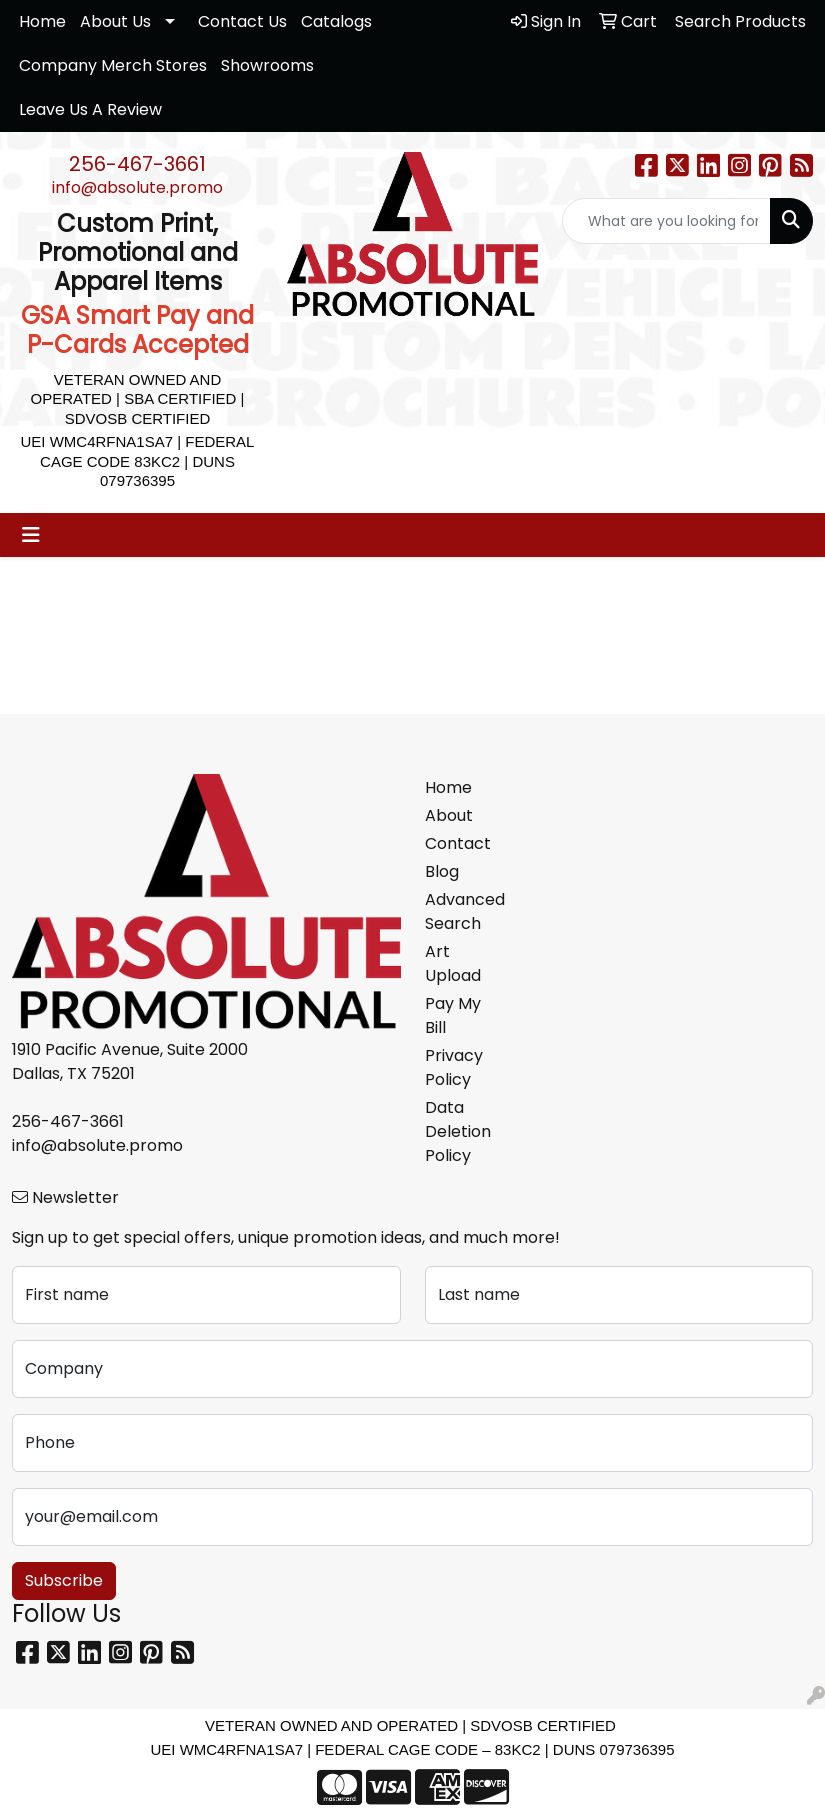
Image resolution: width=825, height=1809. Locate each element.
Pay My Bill (453, 1015)
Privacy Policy (454, 1067)
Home (42, 21)
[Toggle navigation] (31, 535)
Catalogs (336, 21)
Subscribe (64, 1580)
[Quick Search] (666, 221)
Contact (458, 843)
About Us (115, 21)
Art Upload (453, 963)
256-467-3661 (137, 164)
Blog (442, 871)
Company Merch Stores (113, 65)
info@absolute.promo (137, 187)
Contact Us (242, 21)
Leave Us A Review (90, 109)
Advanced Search (464, 911)
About (449, 815)
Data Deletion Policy (458, 1131)
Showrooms (267, 65)
